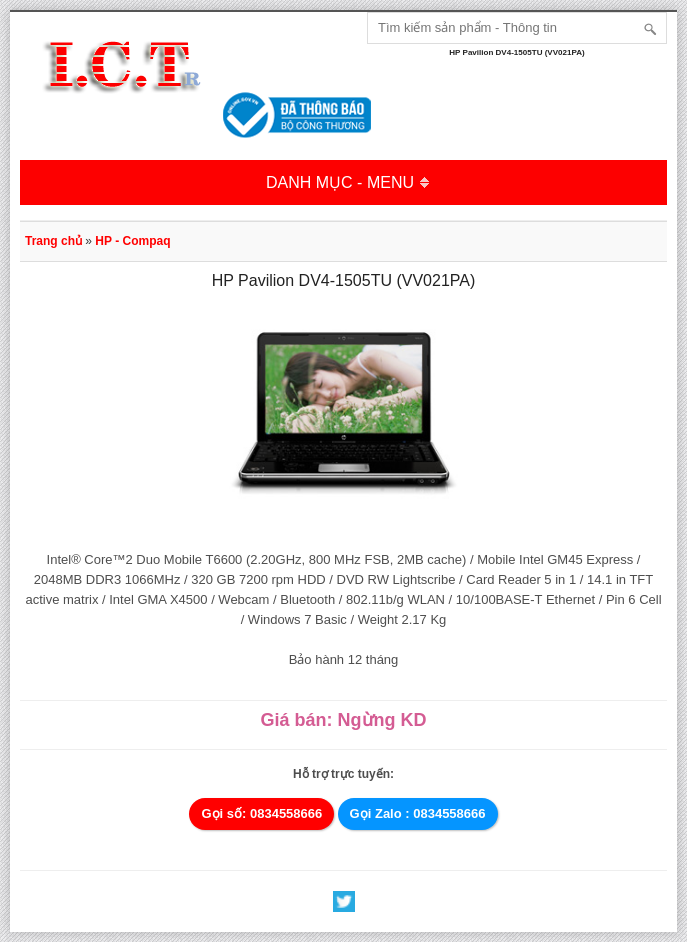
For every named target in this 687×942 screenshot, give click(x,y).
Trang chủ (53, 241)
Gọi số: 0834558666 (261, 813)
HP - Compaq (132, 241)
